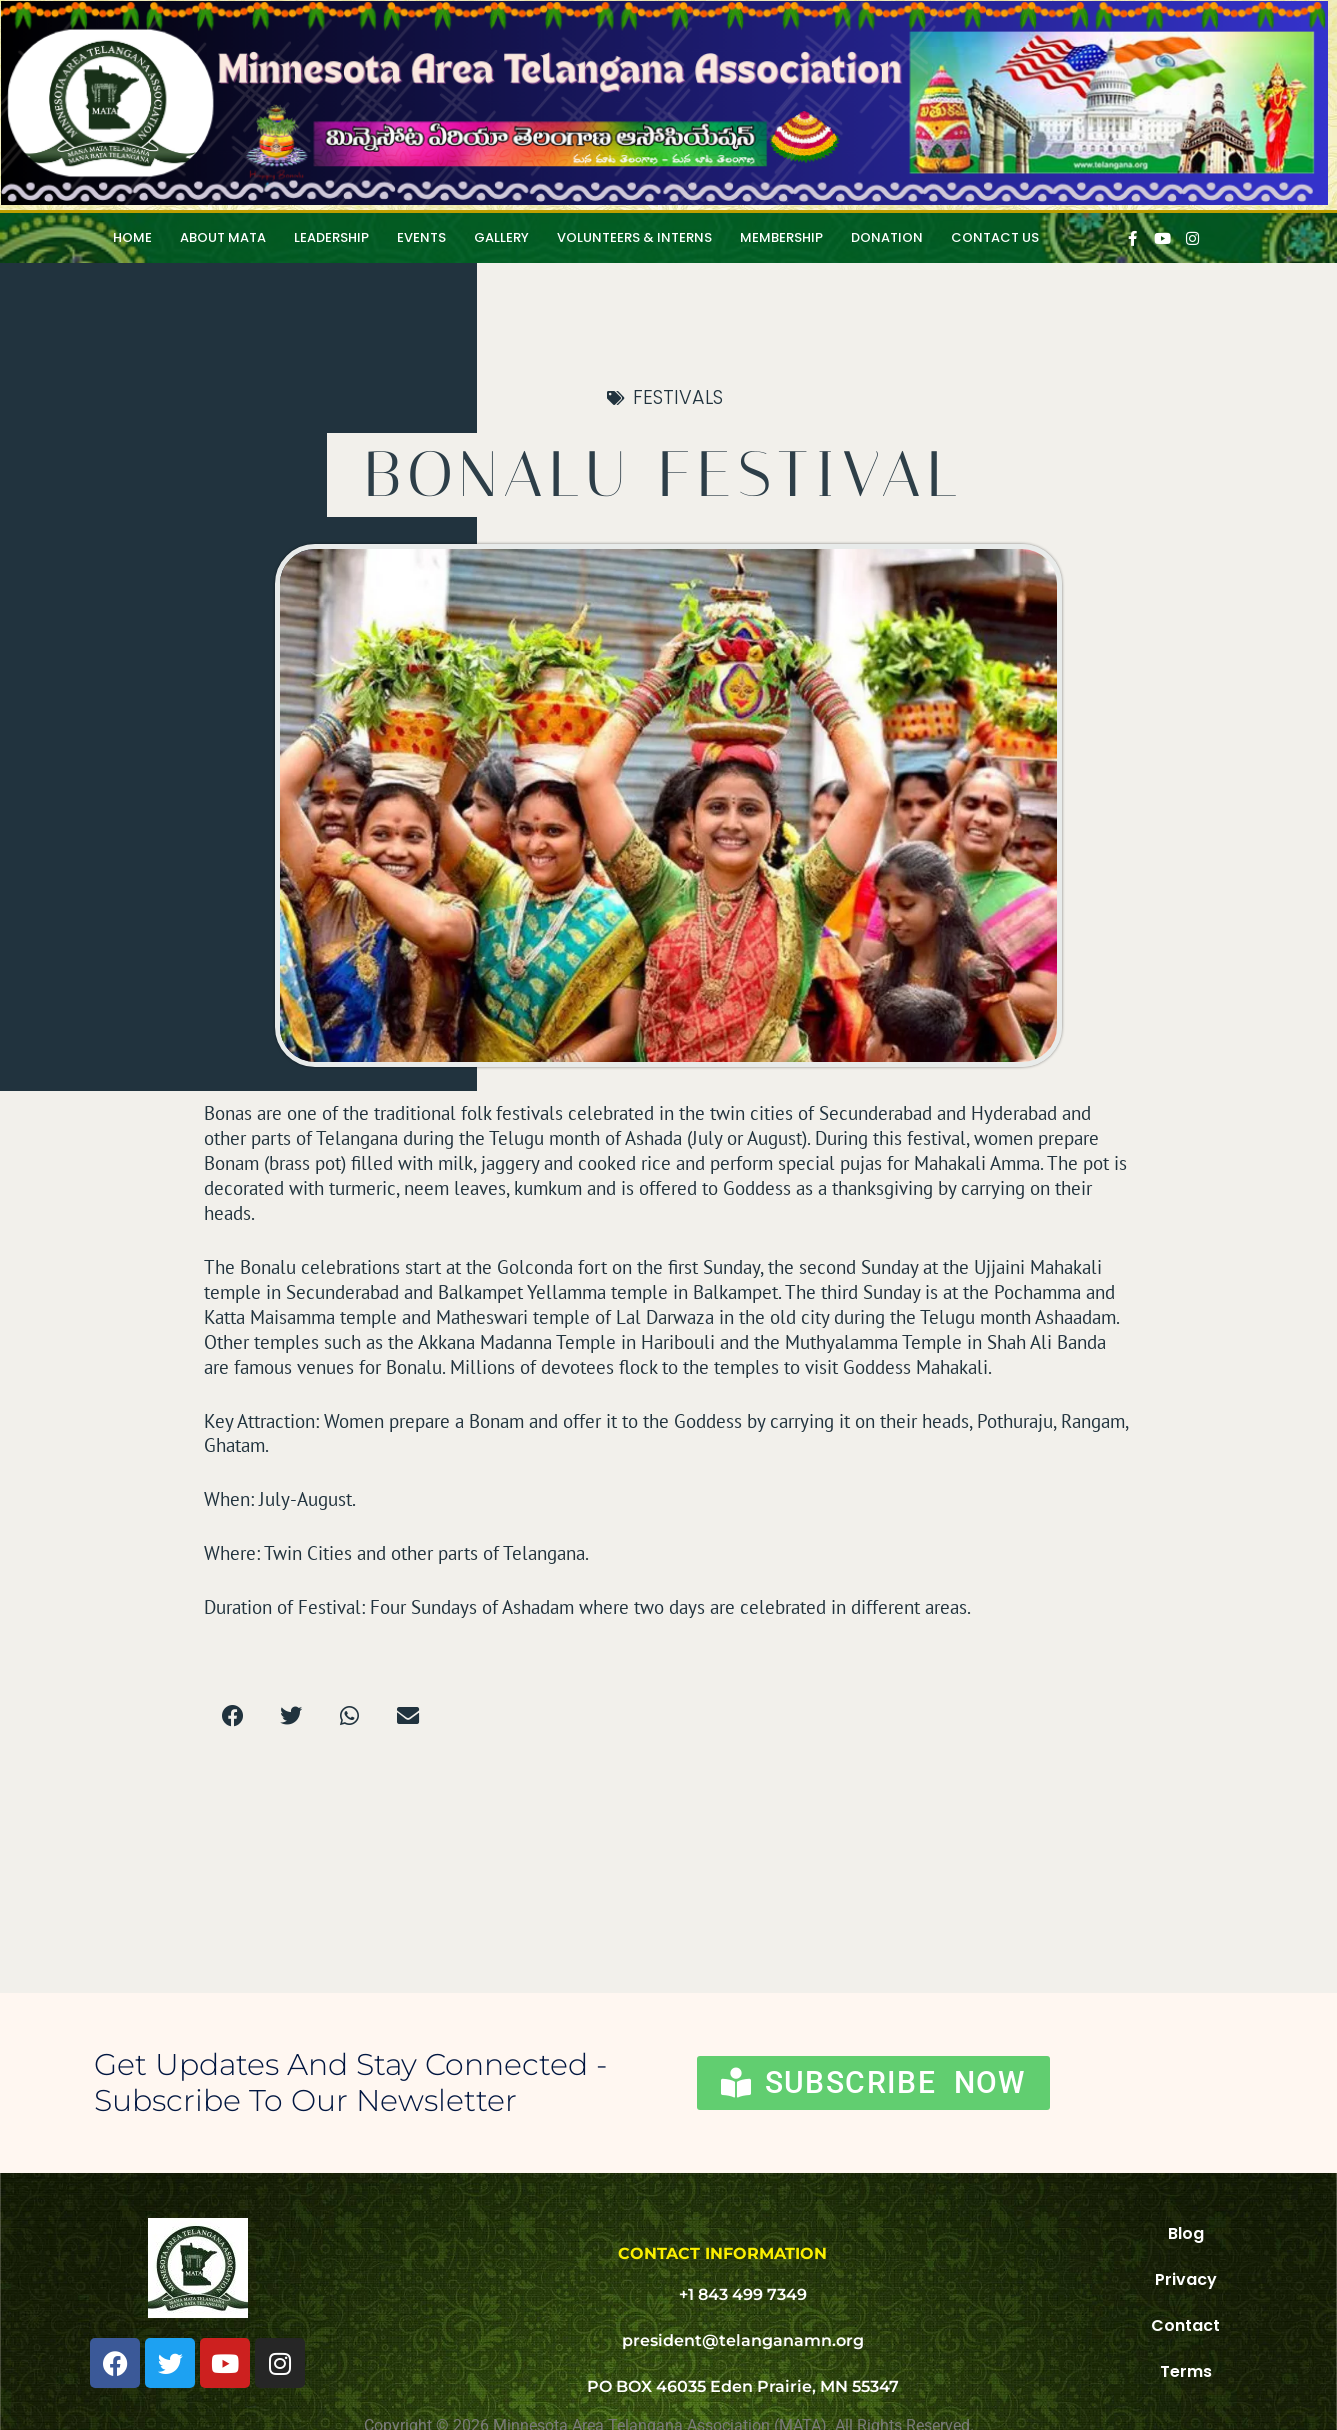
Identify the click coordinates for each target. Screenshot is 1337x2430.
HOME (132, 237)
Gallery (501, 237)
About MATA (223, 237)
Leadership (331, 237)
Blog (1186, 2233)
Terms (1186, 2371)
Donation (887, 237)
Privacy (1186, 2279)
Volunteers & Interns (634, 237)
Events (421, 237)
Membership (781, 237)
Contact (1185, 2325)
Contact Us (995, 237)
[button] (233, 1716)
